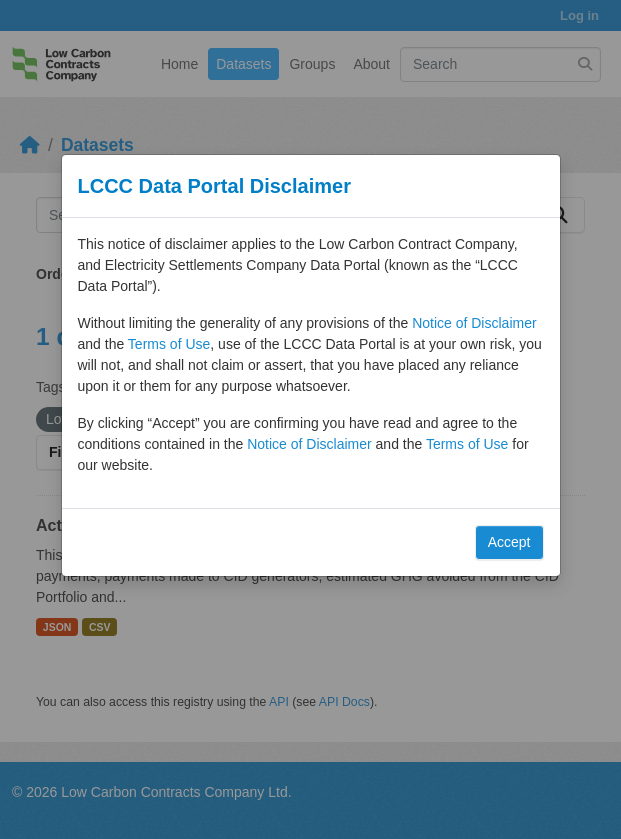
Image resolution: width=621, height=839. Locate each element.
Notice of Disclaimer (474, 323)
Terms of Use (169, 344)
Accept (509, 542)
